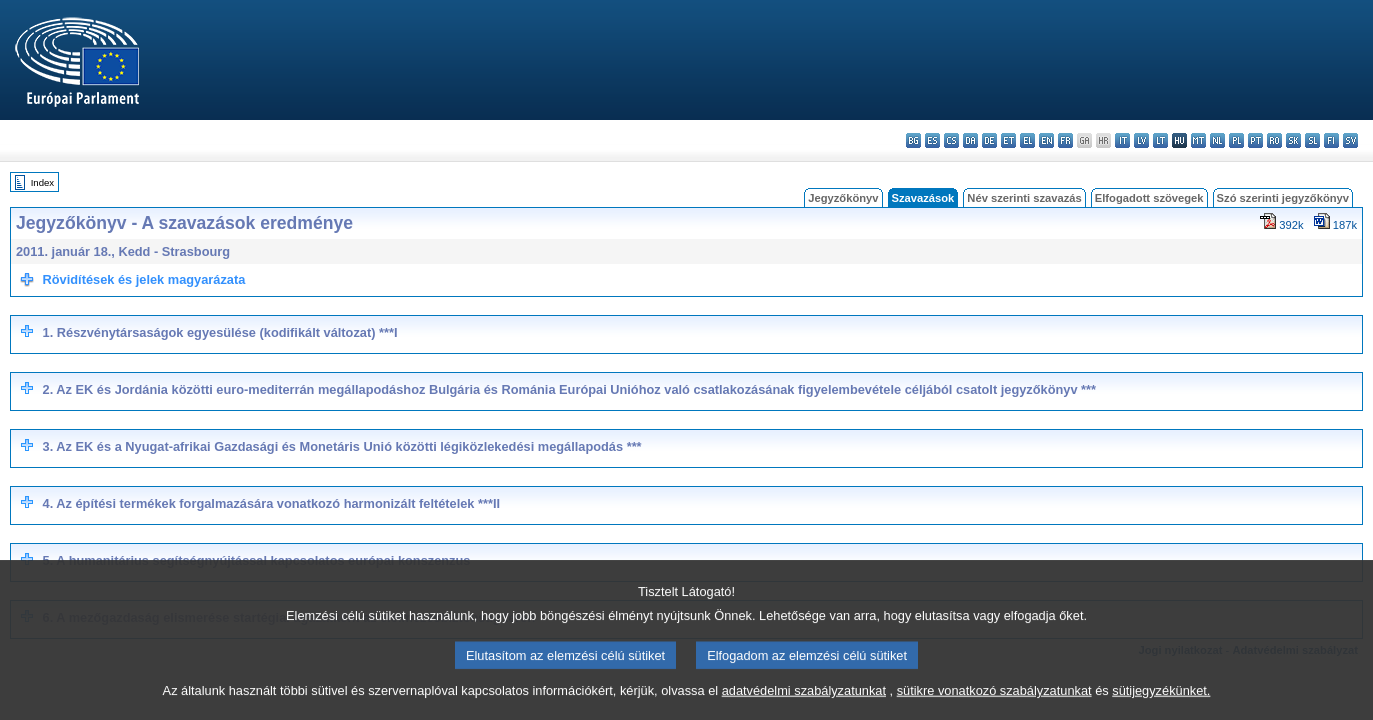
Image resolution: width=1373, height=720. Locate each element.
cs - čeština (951, 140)
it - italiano (1122, 140)
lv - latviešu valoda (1141, 140)
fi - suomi (1331, 140)
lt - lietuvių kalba (1160, 140)
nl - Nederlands (1217, 140)
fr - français (1065, 140)
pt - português (1255, 140)
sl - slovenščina (1312, 140)
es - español (932, 140)
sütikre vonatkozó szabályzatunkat (994, 702)
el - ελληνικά (1027, 140)
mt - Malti (1198, 140)
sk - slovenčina (1293, 140)
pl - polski (1236, 140)
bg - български (913, 140)
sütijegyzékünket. (1161, 702)
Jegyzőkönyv (843, 198)
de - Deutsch (989, 140)
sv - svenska (1350, 140)
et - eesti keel (1008, 140)
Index (42, 182)
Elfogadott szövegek (1149, 198)
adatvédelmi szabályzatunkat (804, 702)
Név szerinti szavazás (1024, 198)
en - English (1046, 140)
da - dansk (970, 140)
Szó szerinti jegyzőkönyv (1283, 198)
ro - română (1274, 140)
